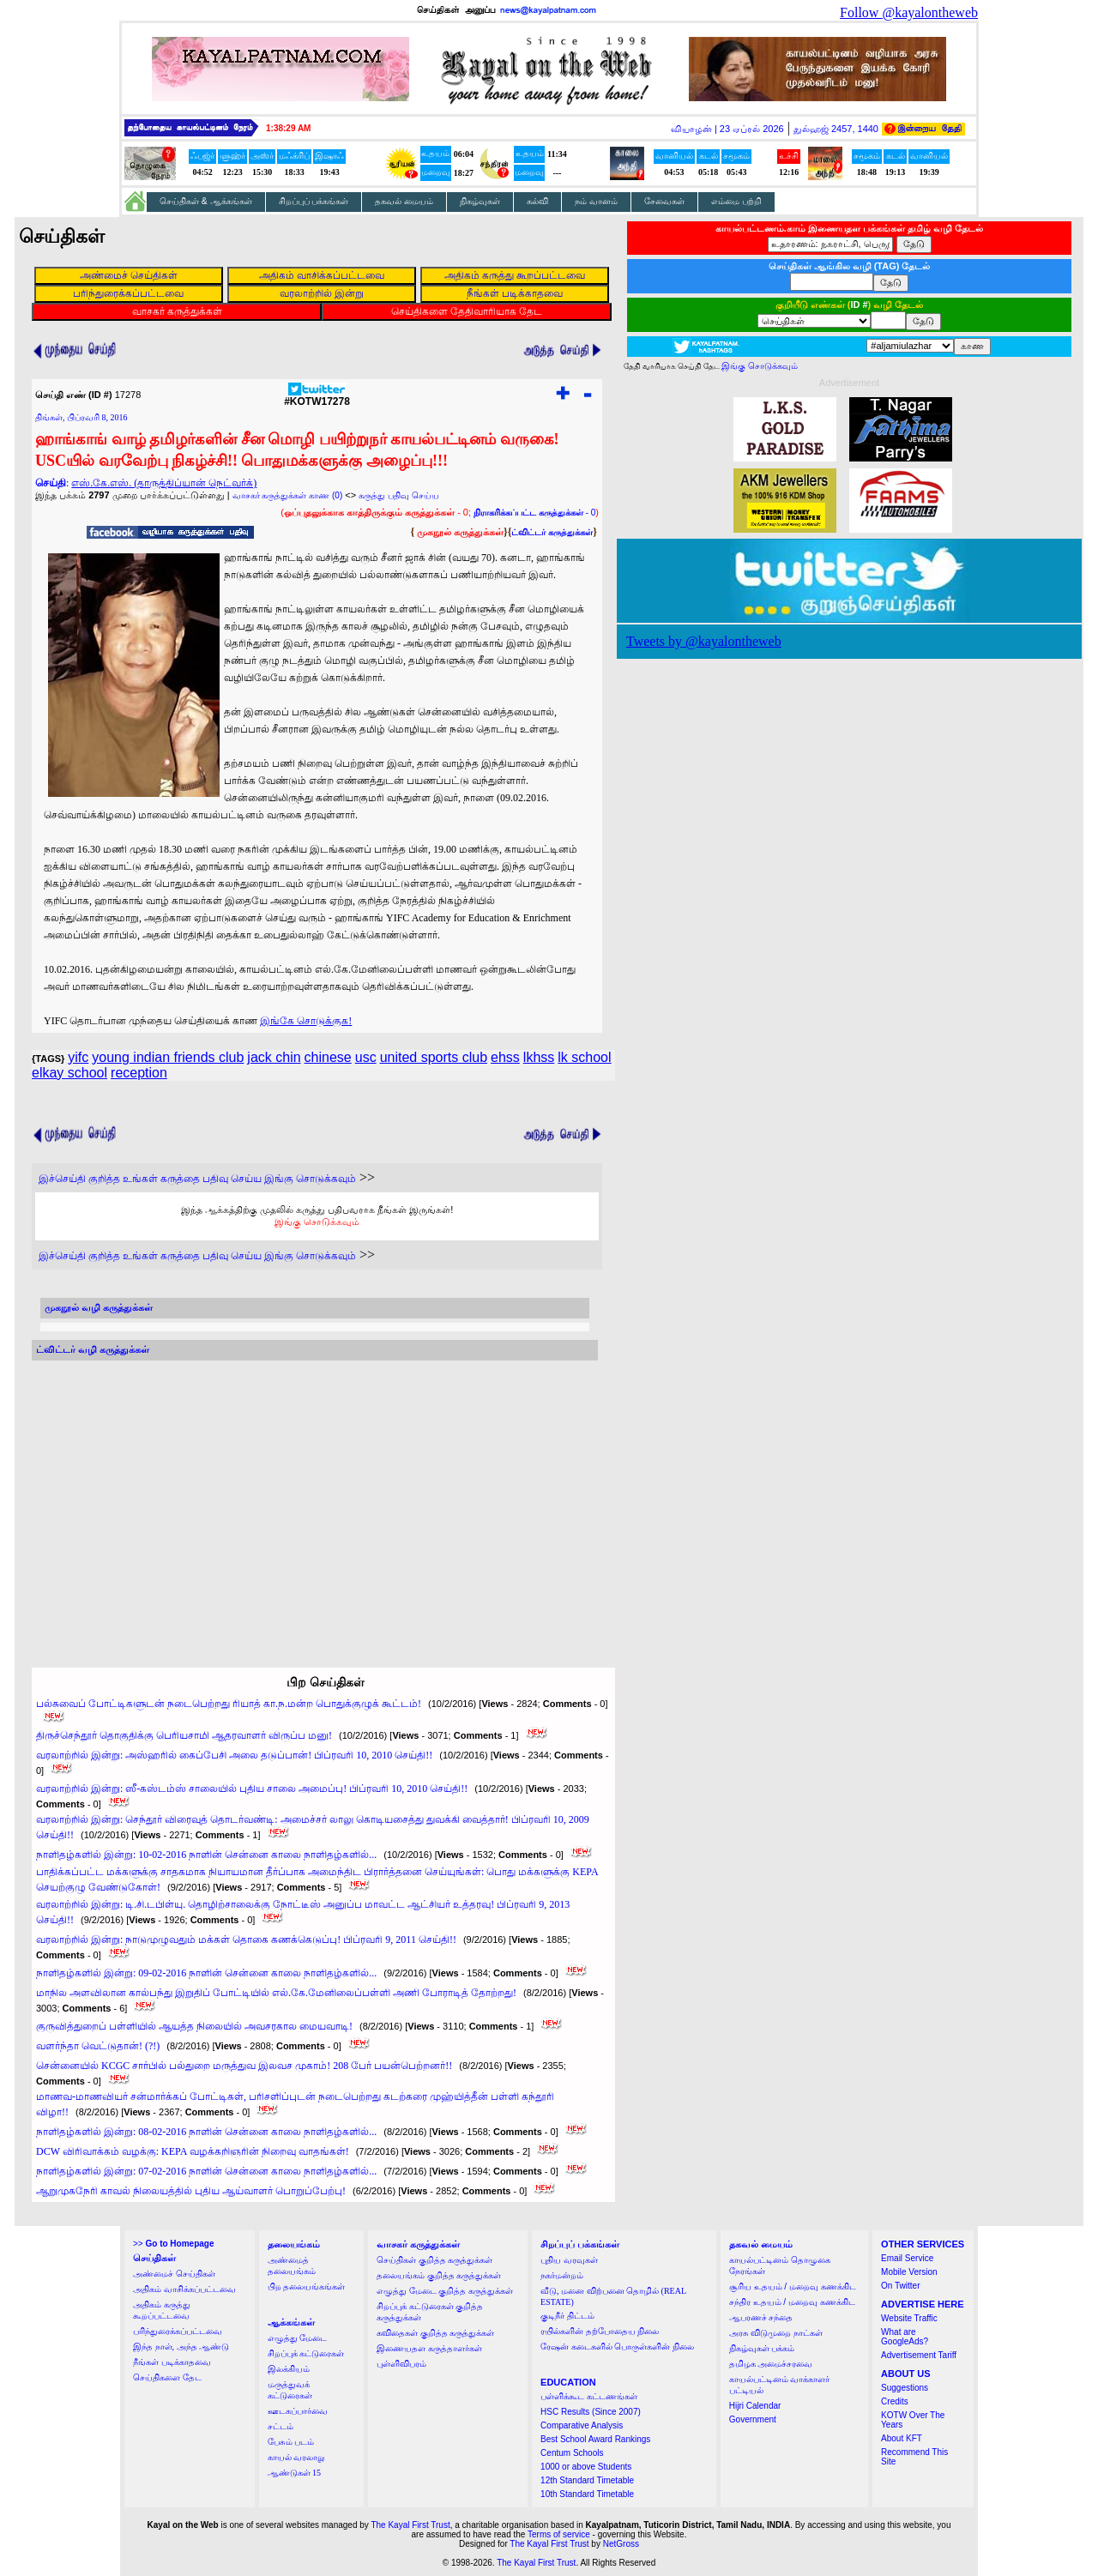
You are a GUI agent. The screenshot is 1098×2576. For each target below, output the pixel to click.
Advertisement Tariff (918, 2355)
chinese (328, 1057)
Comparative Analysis (581, 2425)
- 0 (534, 512)
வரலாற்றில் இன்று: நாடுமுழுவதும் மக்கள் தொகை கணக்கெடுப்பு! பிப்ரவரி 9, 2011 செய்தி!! (246, 1940)
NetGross (621, 2544)
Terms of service (559, 2534)
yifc (78, 1057)
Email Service (907, 2258)
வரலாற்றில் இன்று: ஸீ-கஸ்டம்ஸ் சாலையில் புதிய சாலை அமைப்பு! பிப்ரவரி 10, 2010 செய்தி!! (252, 1789)
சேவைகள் (664, 201)
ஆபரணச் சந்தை (761, 2317)
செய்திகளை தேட (167, 2377)
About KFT (901, 2438)
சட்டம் (280, 2426)
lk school (584, 1057)
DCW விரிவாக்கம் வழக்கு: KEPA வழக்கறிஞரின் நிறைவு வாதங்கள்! (192, 2151)
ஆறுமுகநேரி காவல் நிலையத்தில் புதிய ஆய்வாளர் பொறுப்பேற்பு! (191, 2191)
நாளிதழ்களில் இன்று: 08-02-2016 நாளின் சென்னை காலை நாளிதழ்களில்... (206, 2132)
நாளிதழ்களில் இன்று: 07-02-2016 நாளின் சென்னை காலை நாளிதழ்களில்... (206, 2171)
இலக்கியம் (289, 2369)
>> (173, 2243)
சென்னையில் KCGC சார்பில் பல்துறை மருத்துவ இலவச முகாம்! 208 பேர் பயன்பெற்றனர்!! (244, 2066)
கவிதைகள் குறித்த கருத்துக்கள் (435, 2333)
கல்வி (537, 201)
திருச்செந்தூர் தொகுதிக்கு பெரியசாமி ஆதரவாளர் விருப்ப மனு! (184, 1735)
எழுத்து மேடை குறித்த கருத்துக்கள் (445, 2290)
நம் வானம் (596, 201)
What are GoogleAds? (904, 2336)
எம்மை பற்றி (736, 201)
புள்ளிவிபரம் (401, 2363)
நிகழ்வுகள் (480, 201)
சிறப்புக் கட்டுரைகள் (306, 2353)
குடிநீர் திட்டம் (567, 2315)
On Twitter (900, 2285)
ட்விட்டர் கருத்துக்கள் (552, 532)
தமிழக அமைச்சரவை (771, 2363)
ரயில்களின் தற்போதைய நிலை (599, 2331)
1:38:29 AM (288, 128)
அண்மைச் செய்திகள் (174, 2273)
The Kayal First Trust (410, 2525)
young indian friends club (168, 1057)
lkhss (538, 1057)
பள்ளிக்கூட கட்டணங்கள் (588, 2396)
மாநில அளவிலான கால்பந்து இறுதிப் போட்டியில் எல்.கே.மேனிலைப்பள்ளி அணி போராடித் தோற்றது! (276, 1993)
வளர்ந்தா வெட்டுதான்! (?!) (98, 2046)
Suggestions (904, 2387)
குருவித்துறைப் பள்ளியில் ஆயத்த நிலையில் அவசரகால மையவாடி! (194, 2026)
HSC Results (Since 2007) (590, 2411)
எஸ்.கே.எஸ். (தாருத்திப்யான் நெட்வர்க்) (163, 483)
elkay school (69, 1072)
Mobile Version (909, 2272)
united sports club (433, 1057)
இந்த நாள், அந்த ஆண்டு (181, 2346)
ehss (505, 1057)
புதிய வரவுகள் (569, 2260)
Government (752, 2419)
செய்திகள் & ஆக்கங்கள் (206, 201)
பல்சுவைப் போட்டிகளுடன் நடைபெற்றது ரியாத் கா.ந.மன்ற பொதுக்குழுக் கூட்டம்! (228, 1704)
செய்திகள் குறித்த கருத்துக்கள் (434, 2260)
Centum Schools (571, 2453)
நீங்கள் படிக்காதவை (172, 2362)
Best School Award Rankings (595, 2439)
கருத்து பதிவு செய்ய (399, 495)
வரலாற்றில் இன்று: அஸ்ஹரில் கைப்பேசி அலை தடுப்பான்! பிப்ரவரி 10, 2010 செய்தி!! (234, 1755)
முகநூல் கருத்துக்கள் (460, 532)
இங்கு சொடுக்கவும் (316, 1221)
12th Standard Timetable (587, 2480)
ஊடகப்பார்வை (298, 2411)
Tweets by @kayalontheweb (703, 641)
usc (366, 1057)
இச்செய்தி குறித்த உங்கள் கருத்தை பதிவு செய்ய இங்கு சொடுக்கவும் (197, 1179)
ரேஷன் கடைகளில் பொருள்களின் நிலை (617, 2346)
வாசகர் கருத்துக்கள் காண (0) (287, 495)
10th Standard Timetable (587, 2494)
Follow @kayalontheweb (909, 12)
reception (139, 1072)
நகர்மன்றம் (561, 2275)
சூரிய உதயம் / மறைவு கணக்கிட (792, 2286)
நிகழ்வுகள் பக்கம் (762, 2348)
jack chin (273, 1057)
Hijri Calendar (755, 2405)
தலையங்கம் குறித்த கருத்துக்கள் (439, 2275)
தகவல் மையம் (404, 201)
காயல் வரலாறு (296, 2457)
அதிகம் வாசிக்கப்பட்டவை (184, 2289)
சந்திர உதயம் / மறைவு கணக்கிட (792, 2302)
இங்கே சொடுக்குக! (306, 1021)
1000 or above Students (585, 2466)
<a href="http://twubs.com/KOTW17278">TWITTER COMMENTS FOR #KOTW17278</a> (315, 1497)
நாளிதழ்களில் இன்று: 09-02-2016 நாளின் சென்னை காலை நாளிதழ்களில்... (206, 1973)
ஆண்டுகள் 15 (295, 2472)
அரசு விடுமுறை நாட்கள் (776, 2333)
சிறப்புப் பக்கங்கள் (314, 201)
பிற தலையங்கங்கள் (307, 2286)
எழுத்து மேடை (298, 2338)
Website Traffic (909, 2318)
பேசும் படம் (291, 2441)
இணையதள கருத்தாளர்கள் (429, 2348)
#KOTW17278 (317, 396)
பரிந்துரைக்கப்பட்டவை (177, 2331)
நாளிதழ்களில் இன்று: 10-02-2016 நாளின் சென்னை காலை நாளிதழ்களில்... (206, 1855)
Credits (894, 2401)
